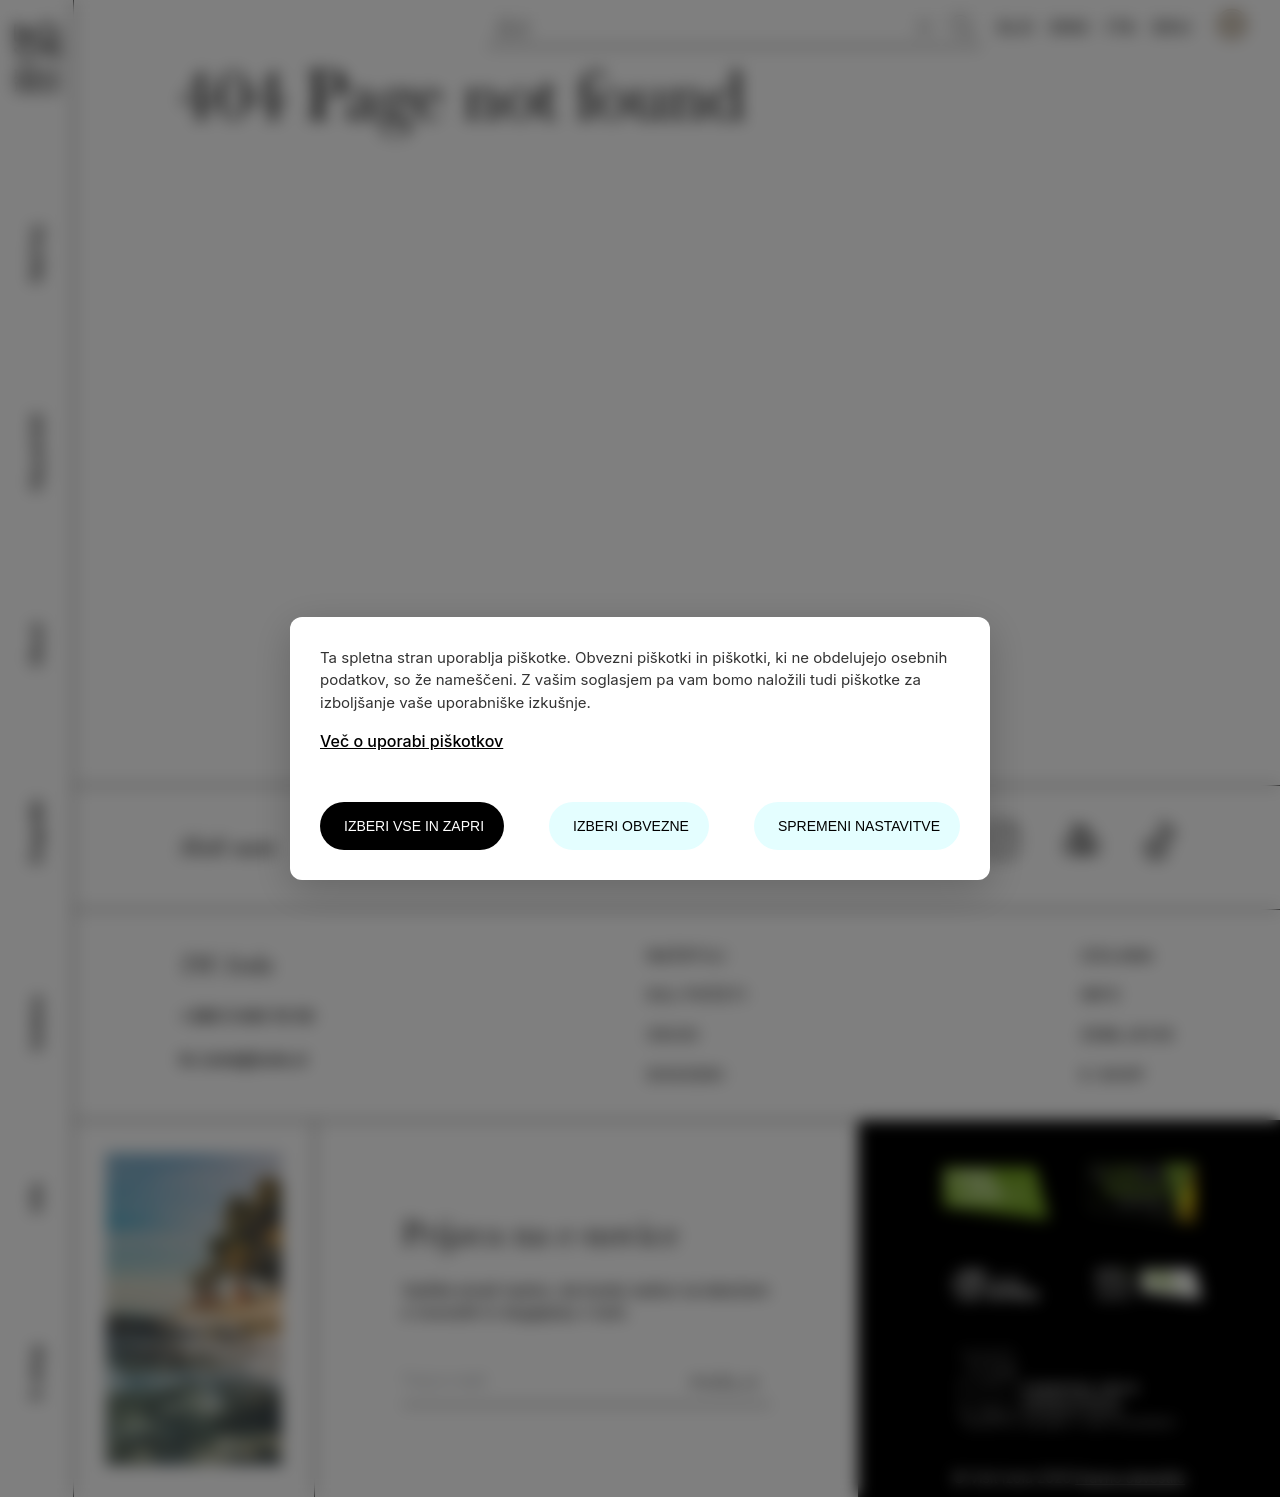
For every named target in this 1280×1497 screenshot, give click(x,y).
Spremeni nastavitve (859, 826)
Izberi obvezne (631, 826)
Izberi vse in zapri (414, 826)
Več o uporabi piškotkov (411, 741)
